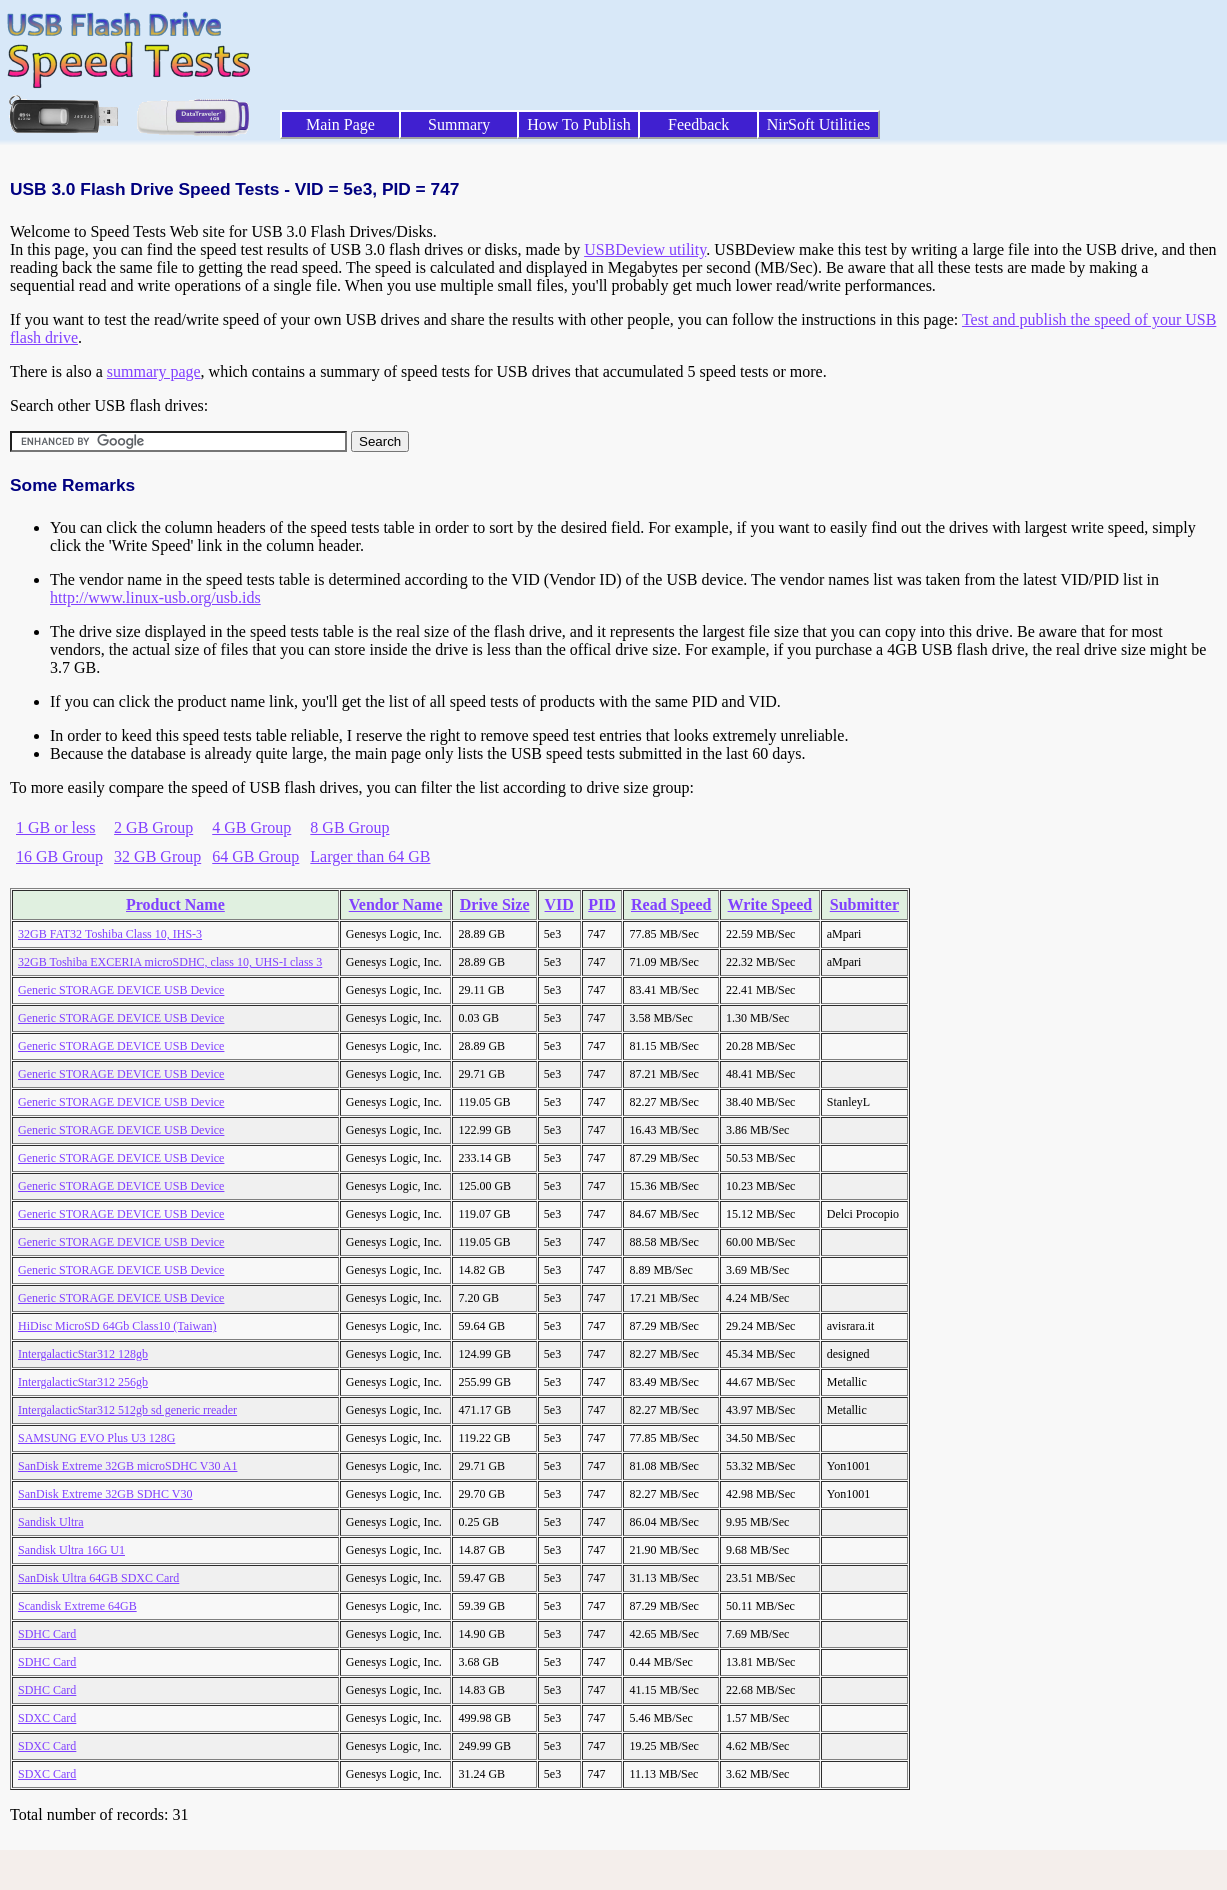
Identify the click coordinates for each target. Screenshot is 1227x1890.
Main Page (340, 124)
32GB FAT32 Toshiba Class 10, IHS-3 (110, 934)
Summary (459, 124)
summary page (154, 371)
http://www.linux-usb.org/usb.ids (155, 597)
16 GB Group (59, 856)
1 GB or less (56, 827)
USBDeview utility (645, 249)
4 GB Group (251, 827)
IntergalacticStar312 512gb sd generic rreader (127, 1410)
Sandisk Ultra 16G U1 (71, 1550)
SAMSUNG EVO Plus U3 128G (96, 1438)
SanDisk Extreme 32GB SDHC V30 (105, 1494)
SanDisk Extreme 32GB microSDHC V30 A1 (127, 1466)
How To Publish (579, 124)
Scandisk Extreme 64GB (77, 1606)
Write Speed (770, 904)
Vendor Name (396, 904)
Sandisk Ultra (51, 1522)
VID (559, 904)
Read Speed (671, 904)
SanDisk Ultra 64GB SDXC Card (98, 1578)
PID (602, 904)
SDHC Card (47, 1634)
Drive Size (495, 904)
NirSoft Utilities (819, 124)
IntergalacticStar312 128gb (83, 1354)
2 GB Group (153, 827)
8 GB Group (349, 827)
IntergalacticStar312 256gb (83, 1382)
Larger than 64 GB (370, 856)
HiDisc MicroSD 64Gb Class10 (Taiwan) (117, 1326)
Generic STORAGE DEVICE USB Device (121, 990)
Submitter (864, 904)
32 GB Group (157, 856)
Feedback (698, 124)
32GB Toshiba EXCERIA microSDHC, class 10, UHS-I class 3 (170, 962)
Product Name (175, 904)
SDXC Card (47, 1718)
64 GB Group (255, 856)
